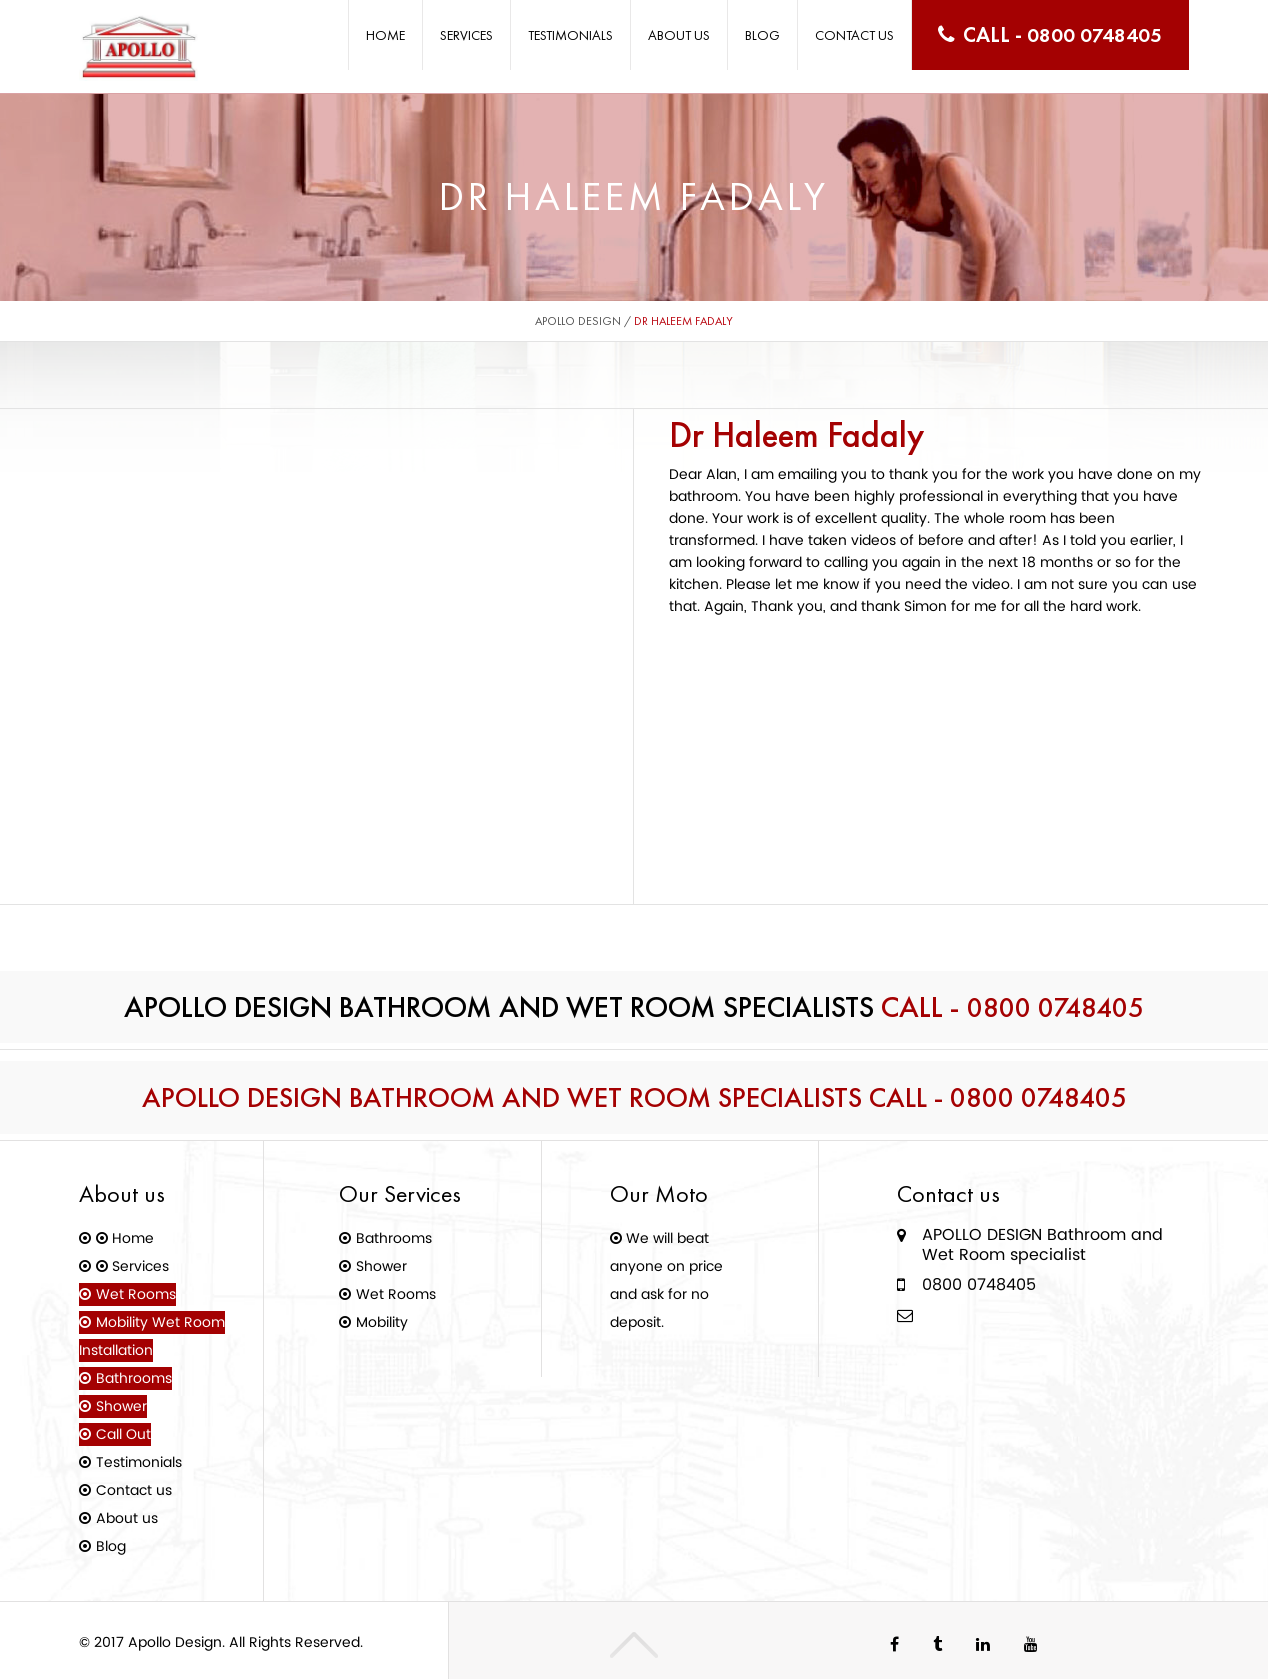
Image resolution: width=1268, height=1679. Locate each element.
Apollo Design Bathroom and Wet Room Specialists (540, 1097)
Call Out (127, 1433)
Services (466, 35)
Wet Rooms (140, 1293)
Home (385, 35)
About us (679, 35)
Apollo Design (578, 321)
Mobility (386, 1321)
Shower (125, 1405)
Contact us (854, 35)
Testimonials (570, 35)
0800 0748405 (1094, 34)
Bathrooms (138, 1377)
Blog (762, 35)
